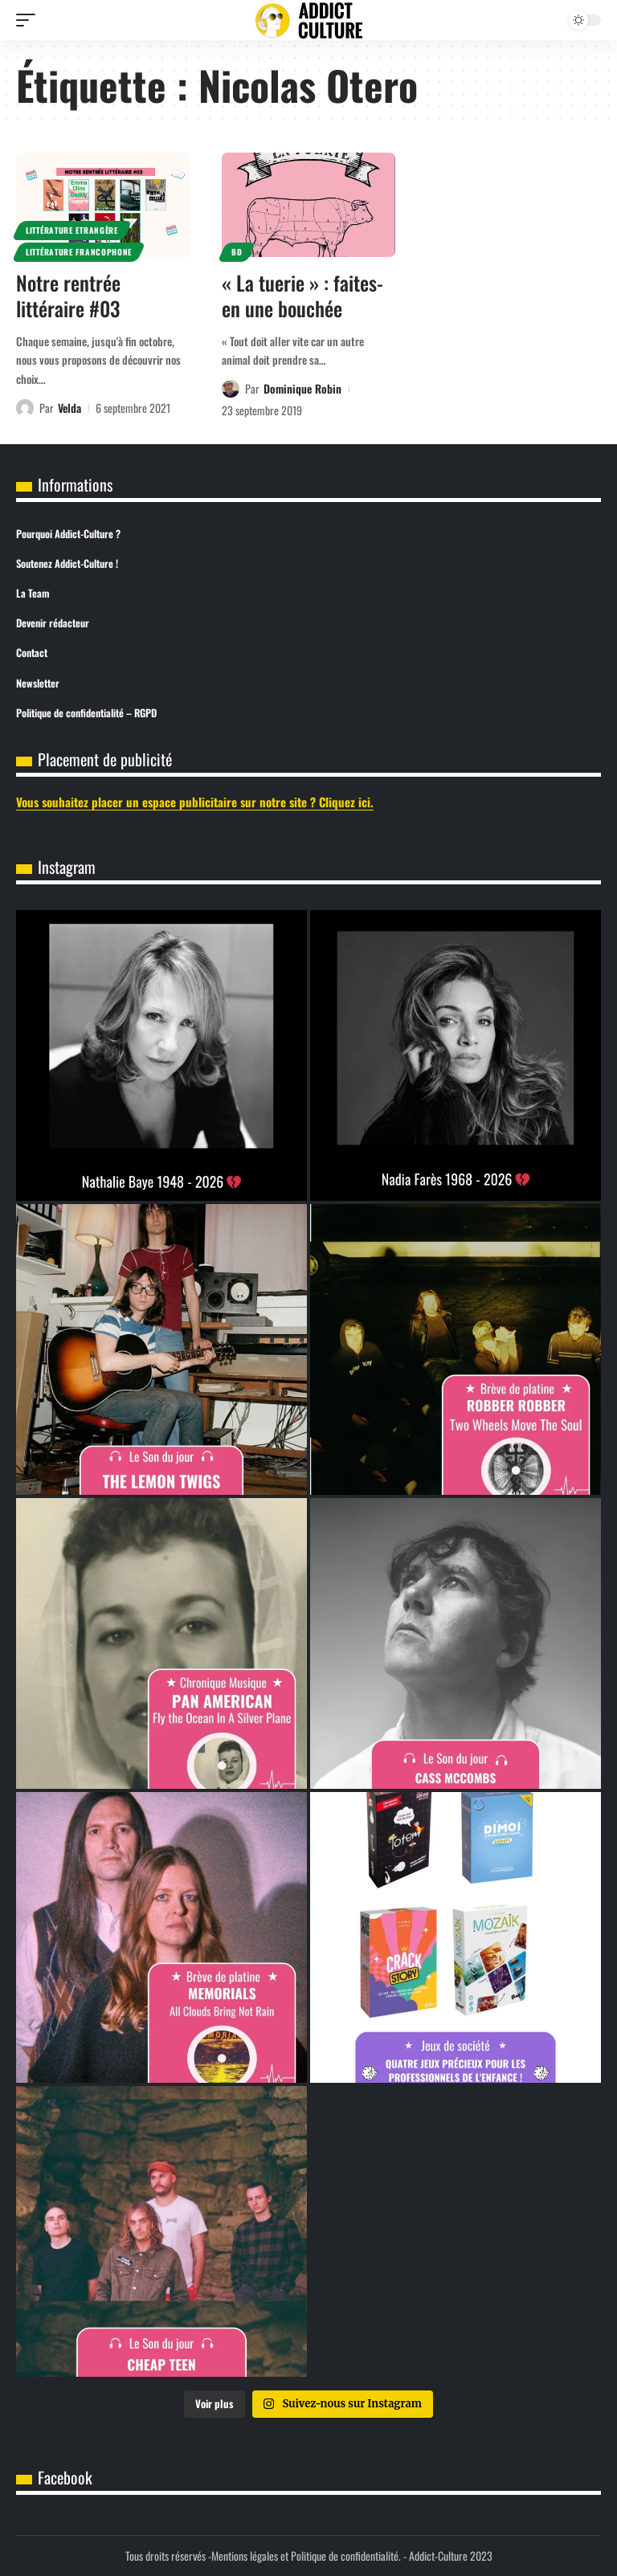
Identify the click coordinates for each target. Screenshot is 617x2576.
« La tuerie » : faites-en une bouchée (302, 295)
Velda (69, 407)
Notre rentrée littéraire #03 (68, 295)
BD (236, 252)
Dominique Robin (302, 388)
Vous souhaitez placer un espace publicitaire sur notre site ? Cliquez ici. (195, 801)
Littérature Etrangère (72, 230)
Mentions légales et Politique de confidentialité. (306, 2555)
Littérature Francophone (79, 252)
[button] (29, 20)
